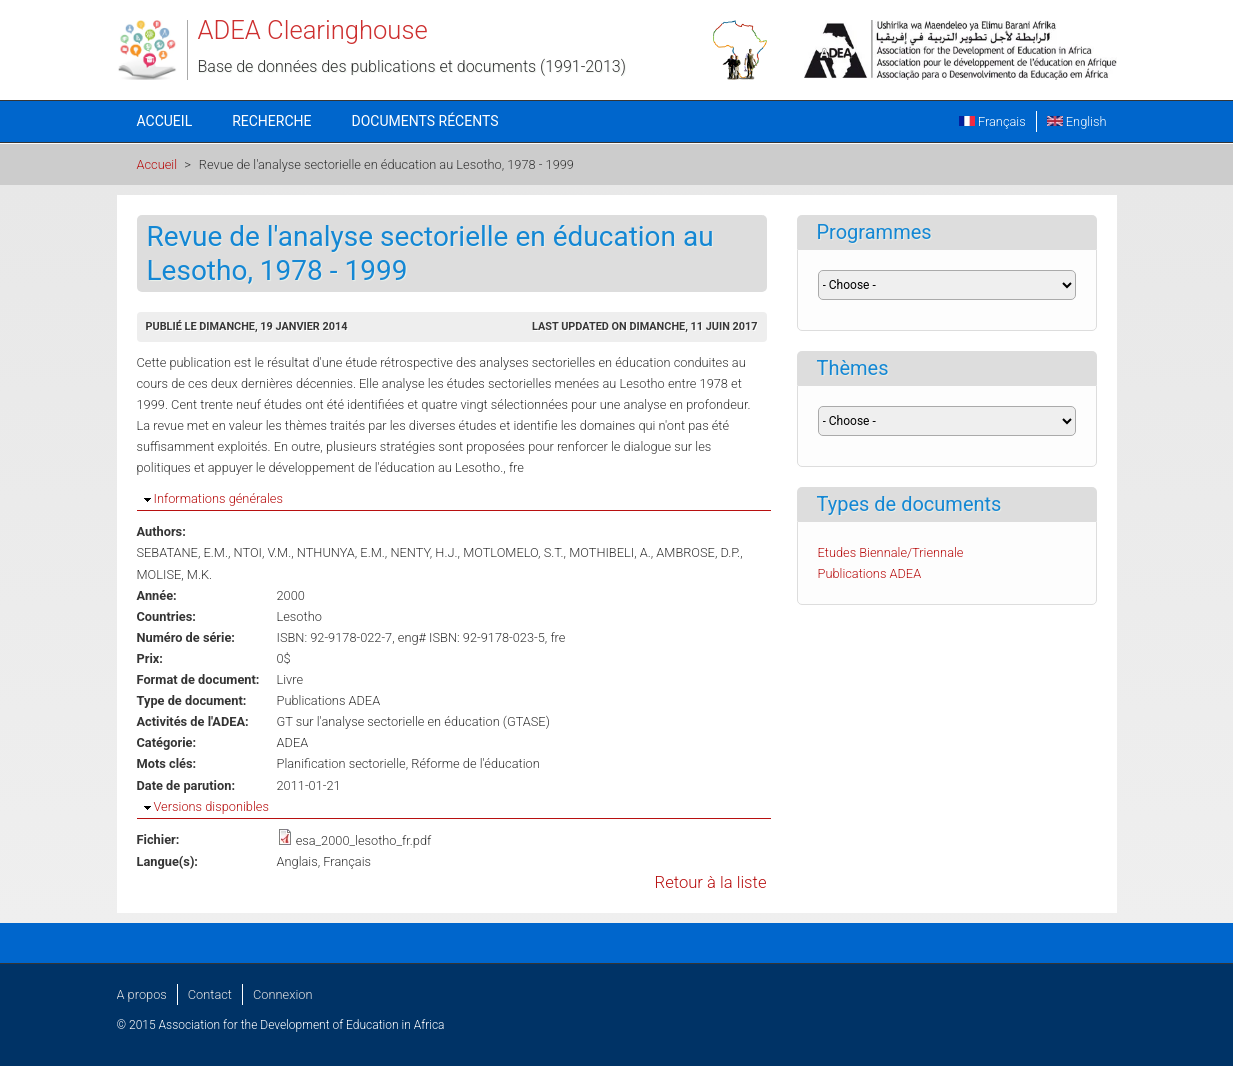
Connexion (282, 994)
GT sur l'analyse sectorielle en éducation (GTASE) (413, 721)
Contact (210, 994)
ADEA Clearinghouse (313, 30)
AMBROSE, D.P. (698, 552)
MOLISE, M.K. (175, 574)
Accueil (165, 121)
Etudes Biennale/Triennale (891, 552)
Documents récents (425, 121)
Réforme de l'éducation (475, 763)
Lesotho (299, 616)
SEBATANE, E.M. (182, 552)
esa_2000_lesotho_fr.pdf (364, 840)
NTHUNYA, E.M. (341, 552)
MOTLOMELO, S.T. (513, 552)
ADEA (293, 742)
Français (992, 121)
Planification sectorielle (341, 763)
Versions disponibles (211, 806)
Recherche (271, 121)
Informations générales (218, 498)
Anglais (297, 861)
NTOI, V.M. (263, 552)
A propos (142, 994)
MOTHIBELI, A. (610, 552)
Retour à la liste (711, 882)
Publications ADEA (329, 700)
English (1077, 121)
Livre (290, 679)
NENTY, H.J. (423, 552)
